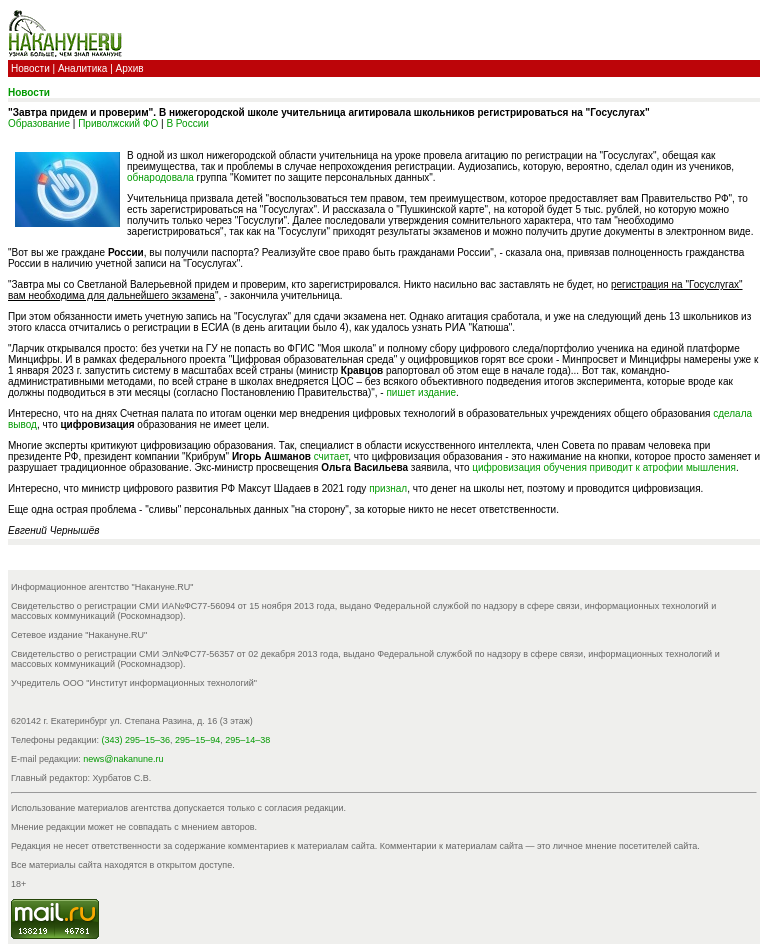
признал (388, 488)
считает (331, 456)
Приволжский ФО (118, 123)
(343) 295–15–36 (136, 740)
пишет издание (421, 392)
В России (187, 123)
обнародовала (160, 177)
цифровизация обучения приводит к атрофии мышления (604, 467)
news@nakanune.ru (123, 759)
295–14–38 (247, 740)
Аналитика (83, 68)
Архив (130, 68)
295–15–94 (197, 740)
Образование (39, 123)
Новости (30, 68)
